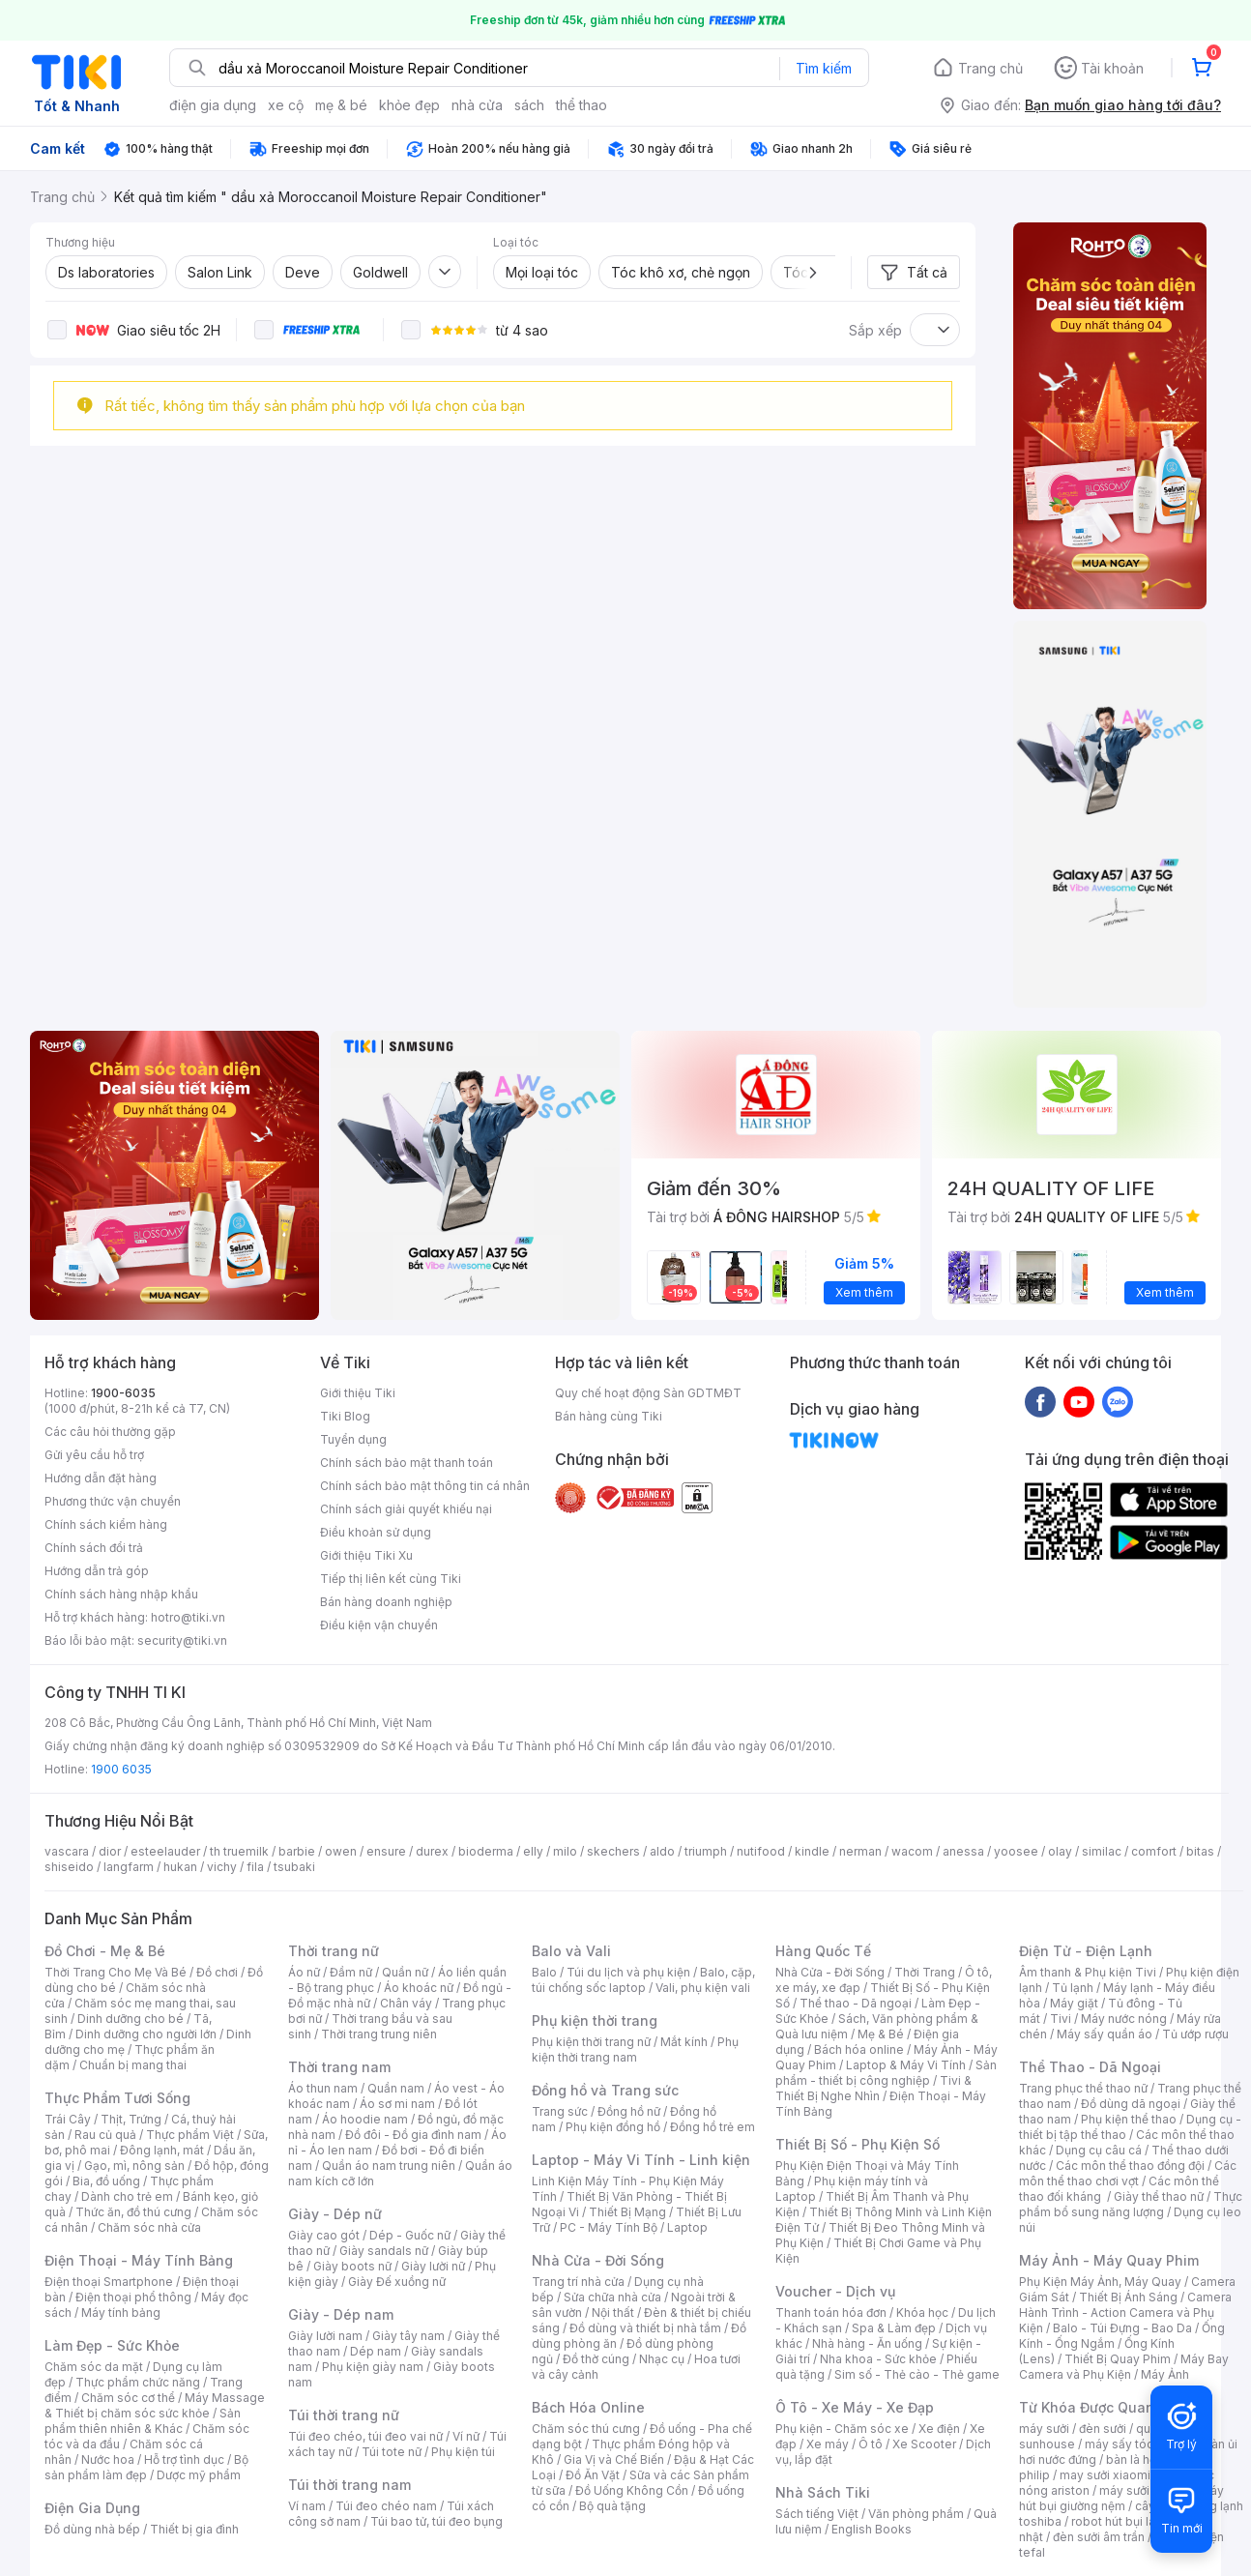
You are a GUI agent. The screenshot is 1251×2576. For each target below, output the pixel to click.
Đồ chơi (217, 1972)
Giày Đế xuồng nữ (397, 2281)
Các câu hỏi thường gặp (110, 1431)
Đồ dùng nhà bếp (92, 2529)
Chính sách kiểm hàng (105, 1524)
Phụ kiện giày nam (372, 2366)
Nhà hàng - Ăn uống (867, 2343)
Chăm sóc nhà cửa (149, 2227)
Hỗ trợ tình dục (184, 2459)
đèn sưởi (1102, 2428)
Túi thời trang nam (349, 2484)
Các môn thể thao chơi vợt (1127, 2173)
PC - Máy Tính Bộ (608, 2227)
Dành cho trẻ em (127, 2196)
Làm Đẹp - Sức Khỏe (112, 2345)
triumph (705, 1851)
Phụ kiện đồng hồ (613, 2127)
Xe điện (939, 2428)
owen (341, 1851)
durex (432, 1851)
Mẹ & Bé (881, 2034)
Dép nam (375, 2351)
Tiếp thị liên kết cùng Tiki (390, 1578)
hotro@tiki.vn (188, 1617)
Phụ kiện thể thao (1129, 2119)
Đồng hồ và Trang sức (605, 2090)
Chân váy (406, 2003)
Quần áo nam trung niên (388, 2165)
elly (533, 1851)
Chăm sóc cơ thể (128, 2397)
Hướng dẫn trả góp (96, 1571)
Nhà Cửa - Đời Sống (598, 2260)
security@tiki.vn (182, 1640)
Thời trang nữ (333, 1951)
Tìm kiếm (824, 68)
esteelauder (165, 1851)
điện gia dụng (212, 105)
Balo (544, 1972)
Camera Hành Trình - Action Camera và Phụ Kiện (1125, 2312)
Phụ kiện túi (463, 2451)
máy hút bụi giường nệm (1121, 2498)
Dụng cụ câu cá (1099, 2150)
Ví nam (307, 2506)
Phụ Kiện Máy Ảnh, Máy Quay (1100, 2281)
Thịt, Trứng (131, 2119)
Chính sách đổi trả (93, 1547)
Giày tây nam (408, 2335)
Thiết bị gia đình (194, 2529)
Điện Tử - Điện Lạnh (1085, 1951)
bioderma (485, 1851)
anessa (963, 1851)
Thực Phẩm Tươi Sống (117, 2098)
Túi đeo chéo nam (386, 2506)
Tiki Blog (345, 1416)
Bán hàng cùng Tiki (608, 1416)
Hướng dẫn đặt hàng (100, 1478)
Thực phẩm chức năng (137, 2382)
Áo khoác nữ (418, 1987)
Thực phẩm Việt (190, 2134)
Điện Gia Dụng (92, 2508)
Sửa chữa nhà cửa (612, 2297)
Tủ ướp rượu (1195, 2034)
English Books (871, 2529)
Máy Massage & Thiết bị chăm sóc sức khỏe (154, 2405)
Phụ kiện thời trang (594, 2020)
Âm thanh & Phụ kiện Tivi (1087, 1972)
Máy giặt (1074, 2003)
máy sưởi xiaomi (1144, 2490)
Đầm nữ (351, 1972)
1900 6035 (121, 1769)
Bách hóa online (859, 2049)
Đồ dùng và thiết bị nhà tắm (645, 2328)
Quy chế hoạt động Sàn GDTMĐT (648, 1393)
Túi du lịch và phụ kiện (628, 1972)
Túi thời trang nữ (343, 2415)
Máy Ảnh (1165, 2374)
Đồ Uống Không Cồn (631, 2490)
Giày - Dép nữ (335, 2214)
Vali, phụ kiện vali (702, 1987)
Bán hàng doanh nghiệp (386, 1602)
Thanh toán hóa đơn (831, 2312)
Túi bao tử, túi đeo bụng (436, 2521)
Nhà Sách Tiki (822, 2492)
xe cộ (286, 105)
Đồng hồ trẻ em (712, 2127)
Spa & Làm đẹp (894, 2328)
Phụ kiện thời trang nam (635, 2049)
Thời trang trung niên (379, 2034)
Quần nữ (405, 1972)
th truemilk (239, 1851)
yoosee (1016, 1851)
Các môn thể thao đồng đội (1130, 2165)
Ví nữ (466, 2436)
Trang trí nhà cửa (578, 2281)
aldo (662, 1851)
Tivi (1060, 2018)
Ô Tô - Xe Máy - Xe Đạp (854, 2407)
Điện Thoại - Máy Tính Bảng (138, 2260)
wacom (912, 1851)
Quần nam (395, 2088)
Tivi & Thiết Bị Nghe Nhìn (873, 2088)
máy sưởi (1044, 2428)
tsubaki (294, 1866)
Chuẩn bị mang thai (133, 2065)
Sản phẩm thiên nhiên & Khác (142, 2421)
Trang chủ (990, 68)
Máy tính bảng (120, 2312)
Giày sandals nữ (383, 2250)
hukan (180, 1866)
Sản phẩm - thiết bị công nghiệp (886, 2073)
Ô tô (870, 2444)
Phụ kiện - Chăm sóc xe (842, 2428)
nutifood (761, 1851)
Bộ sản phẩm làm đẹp (146, 2467)
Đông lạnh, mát (162, 2150)
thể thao (581, 105)
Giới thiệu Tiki (357, 1393)
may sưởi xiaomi (1105, 2475)
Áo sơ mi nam (397, 2103)
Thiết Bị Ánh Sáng (1128, 2297)
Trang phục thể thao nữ (1083, 2088)
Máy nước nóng (1124, 2018)
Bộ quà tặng (612, 2506)
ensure (386, 1851)
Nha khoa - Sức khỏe (878, 2359)
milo (565, 1851)
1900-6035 (123, 1393)
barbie (296, 1851)
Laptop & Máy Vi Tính (906, 2065)
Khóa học (922, 2312)
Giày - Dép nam (340, 2314)
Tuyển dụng (353, 1439)
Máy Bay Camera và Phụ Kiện (1124, 2367)
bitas (1200, 1851)
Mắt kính (684, 2041)
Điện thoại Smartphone (108, 2281)
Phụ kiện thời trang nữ (591, 2041)
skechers (613, 1851)
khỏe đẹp (409, 105)
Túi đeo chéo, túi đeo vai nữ (365, 2436)
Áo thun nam (323, 2088)
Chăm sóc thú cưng (586, 2428)
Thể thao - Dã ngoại (856, 2003)
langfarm (128, 1866)
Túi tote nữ (392, 2451)
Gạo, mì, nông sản (134, 2165)
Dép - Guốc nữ (410, 2235)
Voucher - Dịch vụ (835, 2291)
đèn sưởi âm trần (1099, 2537)
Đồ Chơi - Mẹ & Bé (104, 1951)
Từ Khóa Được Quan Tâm (1103, 2407)
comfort (1154, 1851)
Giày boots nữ (352, 2266)
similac (1101, 1851)
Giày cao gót (324, 2235)
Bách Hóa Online (588, 2407)
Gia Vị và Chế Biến (614, 2459)
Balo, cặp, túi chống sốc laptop (643, 1980)
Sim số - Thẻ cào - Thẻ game (917, 2374)
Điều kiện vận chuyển (379, 1625)
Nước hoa (107, 2459)
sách (529, 105)
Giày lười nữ (433, 2266)
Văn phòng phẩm (916, 2513)
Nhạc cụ (661, 2359)
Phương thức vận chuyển (112, 1501)
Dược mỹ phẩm (199, 2475)
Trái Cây (67, 2119)
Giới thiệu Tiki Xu (366, 1555)
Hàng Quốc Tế (823, 1951)
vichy (222, 1866)
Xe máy (827, 2444)
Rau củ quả (105, 2134)
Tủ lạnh (1072, 1987)
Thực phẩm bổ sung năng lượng (1130, 2204)
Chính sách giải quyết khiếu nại (406, 1509)
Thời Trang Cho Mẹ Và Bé (115, 1972)
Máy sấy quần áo (1104, 2034)
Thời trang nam (339, 2067)
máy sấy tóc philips (1139, 2444)
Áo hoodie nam (365, 2119)
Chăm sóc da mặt (93, 2366)
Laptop (687, 2227)
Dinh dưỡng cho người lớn (146, 2034)
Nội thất (613, 2312)
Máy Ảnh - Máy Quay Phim (1109, 2260)
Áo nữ (304, 1972)
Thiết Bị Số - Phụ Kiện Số (857, 2144)
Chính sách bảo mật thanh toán (406, 1462)
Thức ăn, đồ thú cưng (133, 2212)
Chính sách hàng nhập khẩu (121, 1594)
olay (1060, 1851)
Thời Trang (924, 1972)
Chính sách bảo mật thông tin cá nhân (425, 1485)
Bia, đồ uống (106, 2181)
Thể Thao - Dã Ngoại (1090, 2067)
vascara (66, 1851)
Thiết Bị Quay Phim (1117, 2359)
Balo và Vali (571, 1951)
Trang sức (560, 2111)
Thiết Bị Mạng (627, 2212)
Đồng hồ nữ (628, 2111)
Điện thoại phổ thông (133, 2297)
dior (110, 1851)
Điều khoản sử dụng (375, 1532)
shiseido (69, 1866)
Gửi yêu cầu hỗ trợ (94, 1455)
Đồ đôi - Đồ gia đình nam (413, 2134)
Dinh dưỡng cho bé (130, 2018)
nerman (860, 1851)
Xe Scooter (924, 2444)
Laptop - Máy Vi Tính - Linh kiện (641, 2160)
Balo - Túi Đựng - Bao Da (1122, 2328)
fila (255, 1866)
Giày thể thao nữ (1159, 2196)
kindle (812, 1851)
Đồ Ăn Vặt (593, 2475)
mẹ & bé (341, 105)
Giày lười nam (325, 2335)
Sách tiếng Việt (816, 2513)
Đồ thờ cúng (596, 2359)
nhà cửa (477, 105)
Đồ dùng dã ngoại (1130, 2103)
